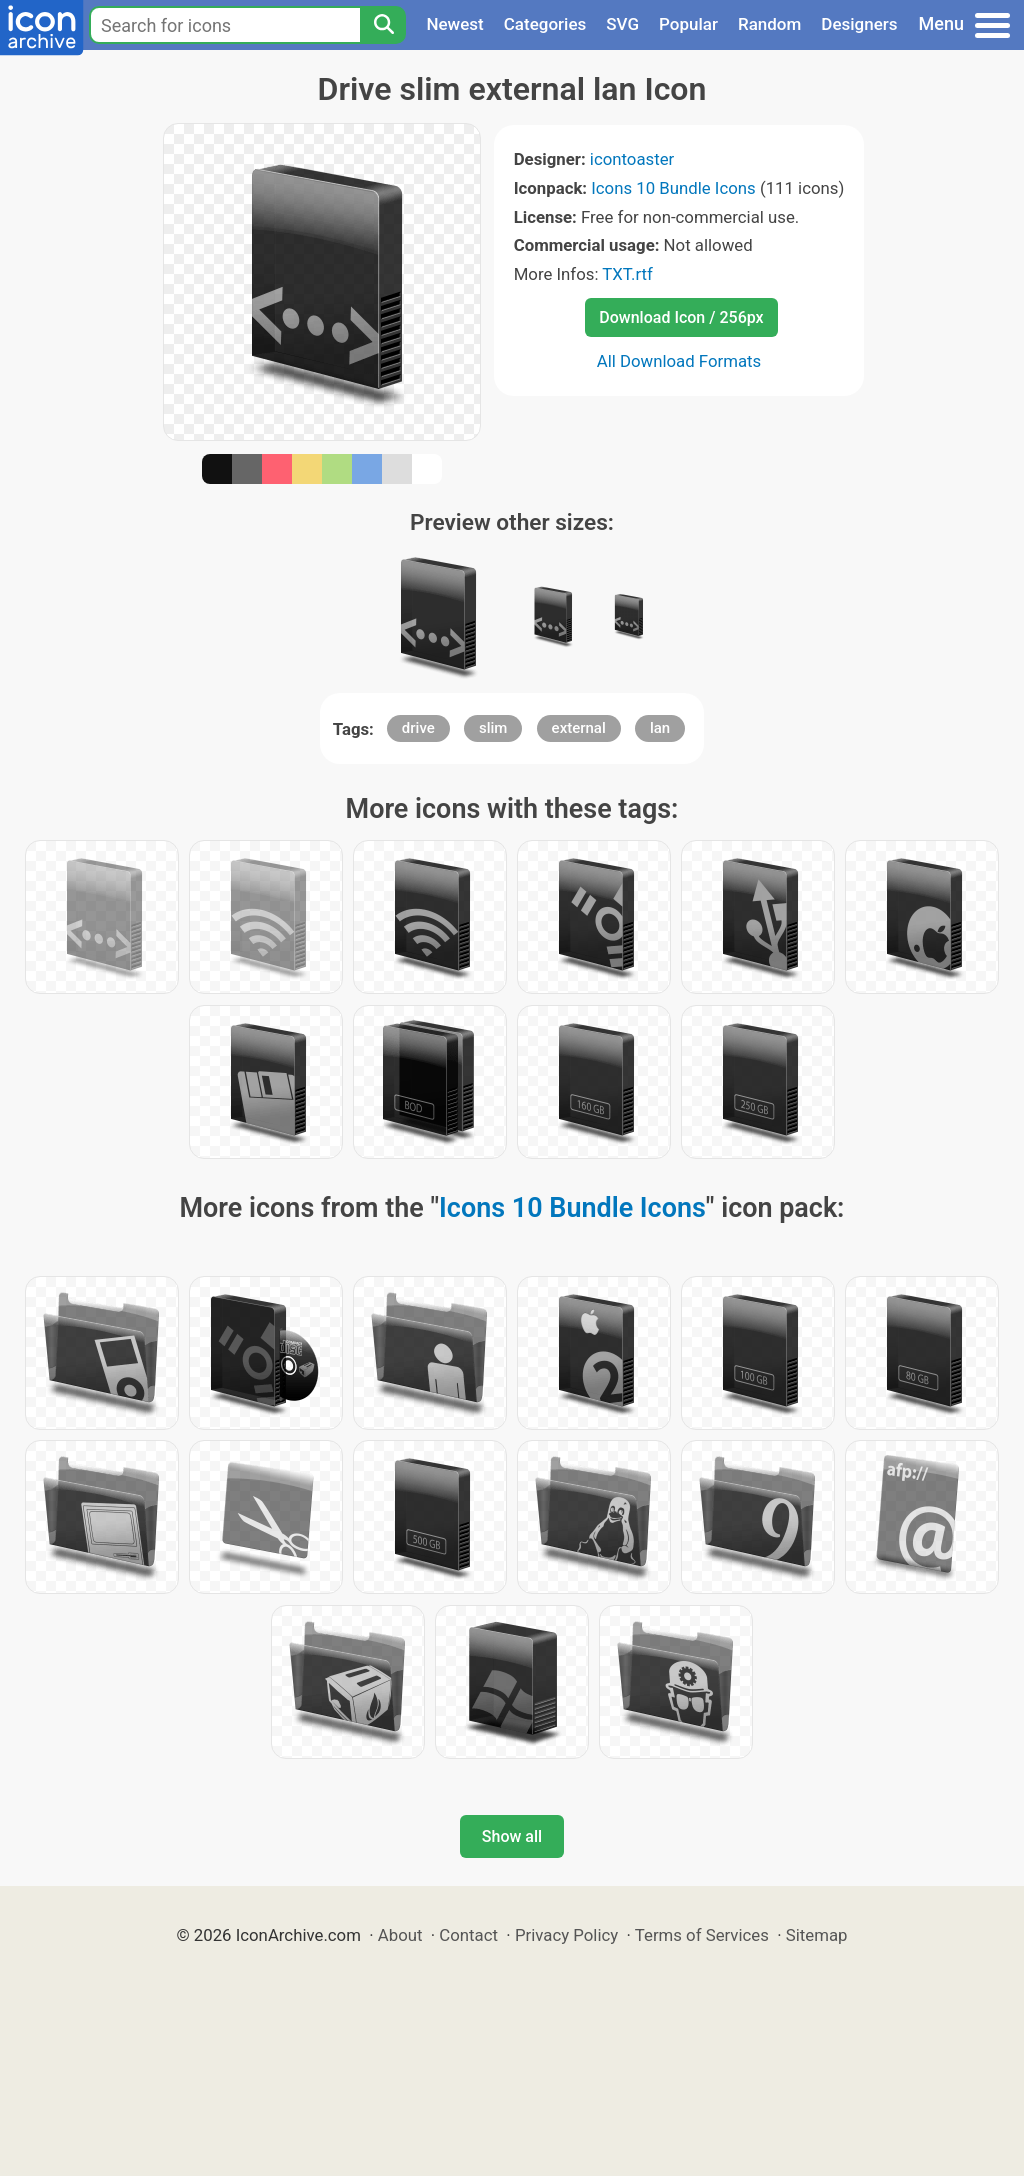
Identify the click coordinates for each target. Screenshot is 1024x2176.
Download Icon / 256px (681, 317)
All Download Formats (679, 361)
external (579, 728)
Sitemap (817, 1935)
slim (493, 728)
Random (769, 24)
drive (418, 728)
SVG (622, 24)
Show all (512, 1836)
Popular (688, 24)
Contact (468, 1935)
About (400, 1935)
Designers (859, 24)
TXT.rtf (627, 274)
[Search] (383, 25)
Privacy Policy (566, 1935)
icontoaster (632, 159)
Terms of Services (702, 1935)
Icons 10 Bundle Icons (673, 188)
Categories (545, 24)
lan (660, 728)
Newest (454, 24)
